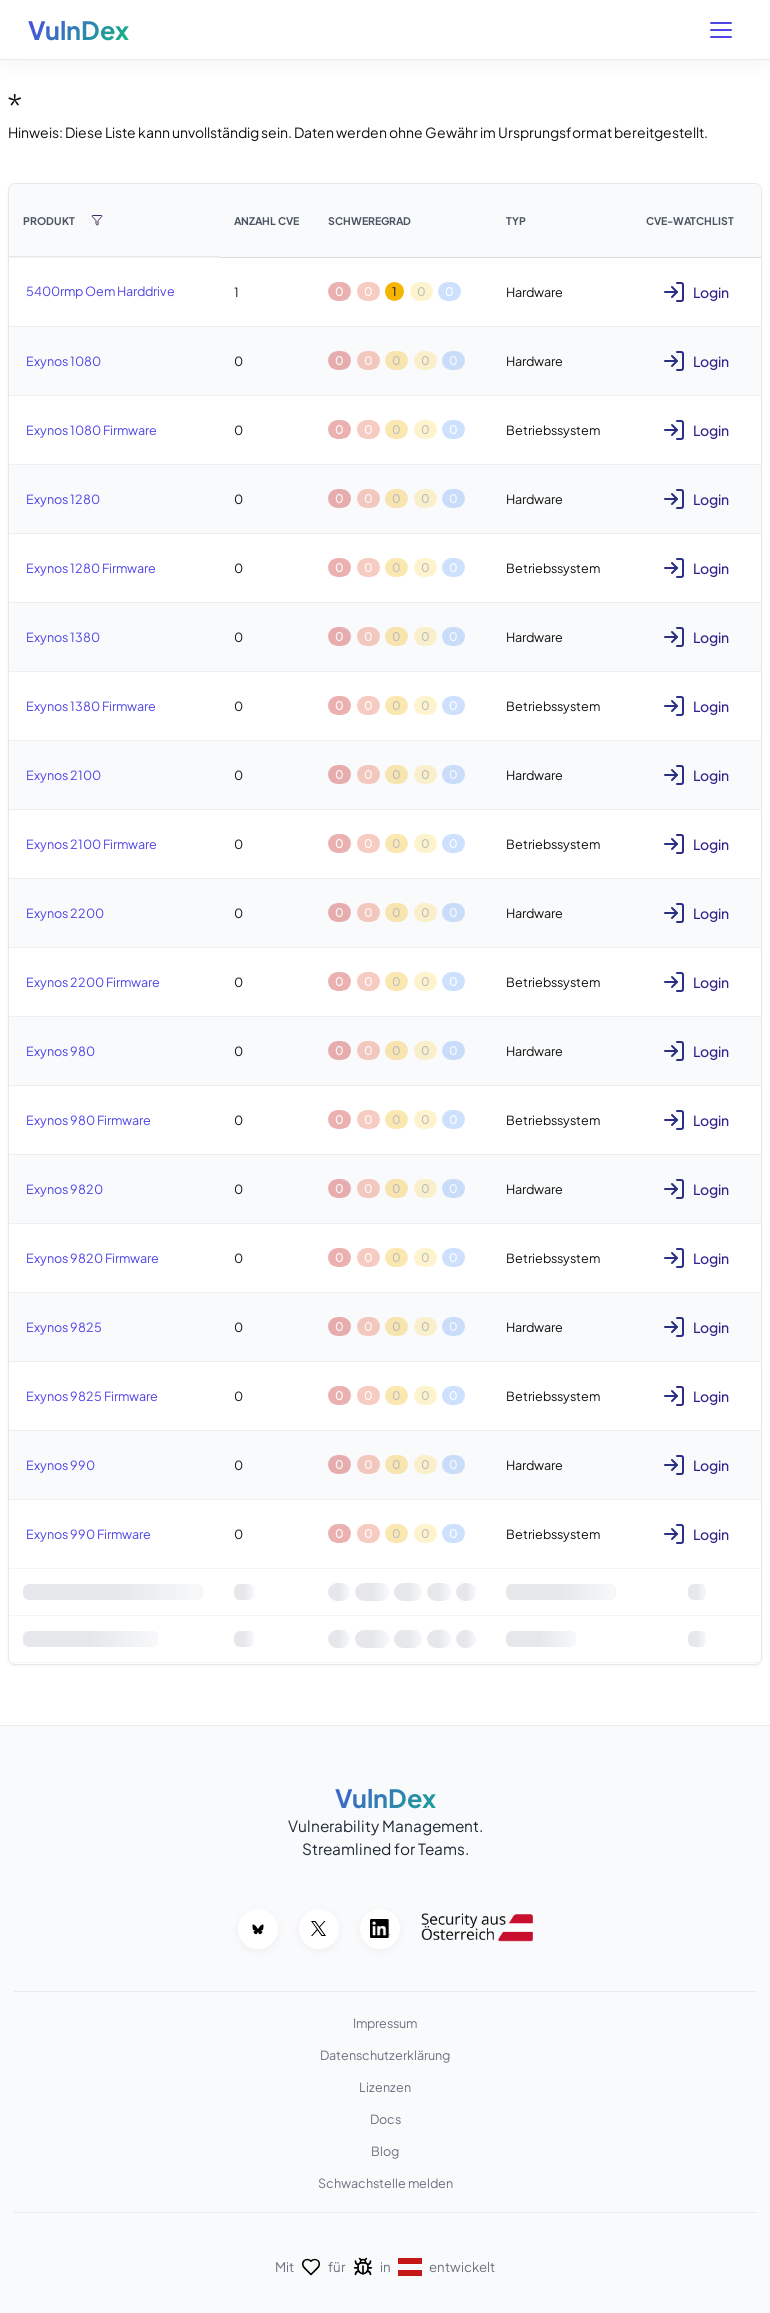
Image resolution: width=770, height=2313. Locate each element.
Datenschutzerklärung (385, 2055)
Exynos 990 (60, 1465)
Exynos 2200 (65, 913)
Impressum (385, 2023)
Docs (385, 2119)
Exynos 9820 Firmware (92, 1258)
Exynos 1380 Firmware (91, 706)
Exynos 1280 (63, 499)
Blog (385, 2151)
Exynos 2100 (63, 775)
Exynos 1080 (63, 361)
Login (695, 292)
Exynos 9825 (64, 1327)
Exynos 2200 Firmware (93, 982)
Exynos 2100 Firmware (91, 844)
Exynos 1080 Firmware (91, 430)
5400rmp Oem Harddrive (100, 291)
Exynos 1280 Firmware (91, 568)
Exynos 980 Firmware (88, 1120)
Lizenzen (385, 2087)
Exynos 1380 (63, 637)
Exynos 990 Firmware (88, 1534)
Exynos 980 (60, 1051)
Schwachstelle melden (385, 2183)
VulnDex (78, 30)
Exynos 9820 (64, 1189)
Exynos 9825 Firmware (92, 1396)
